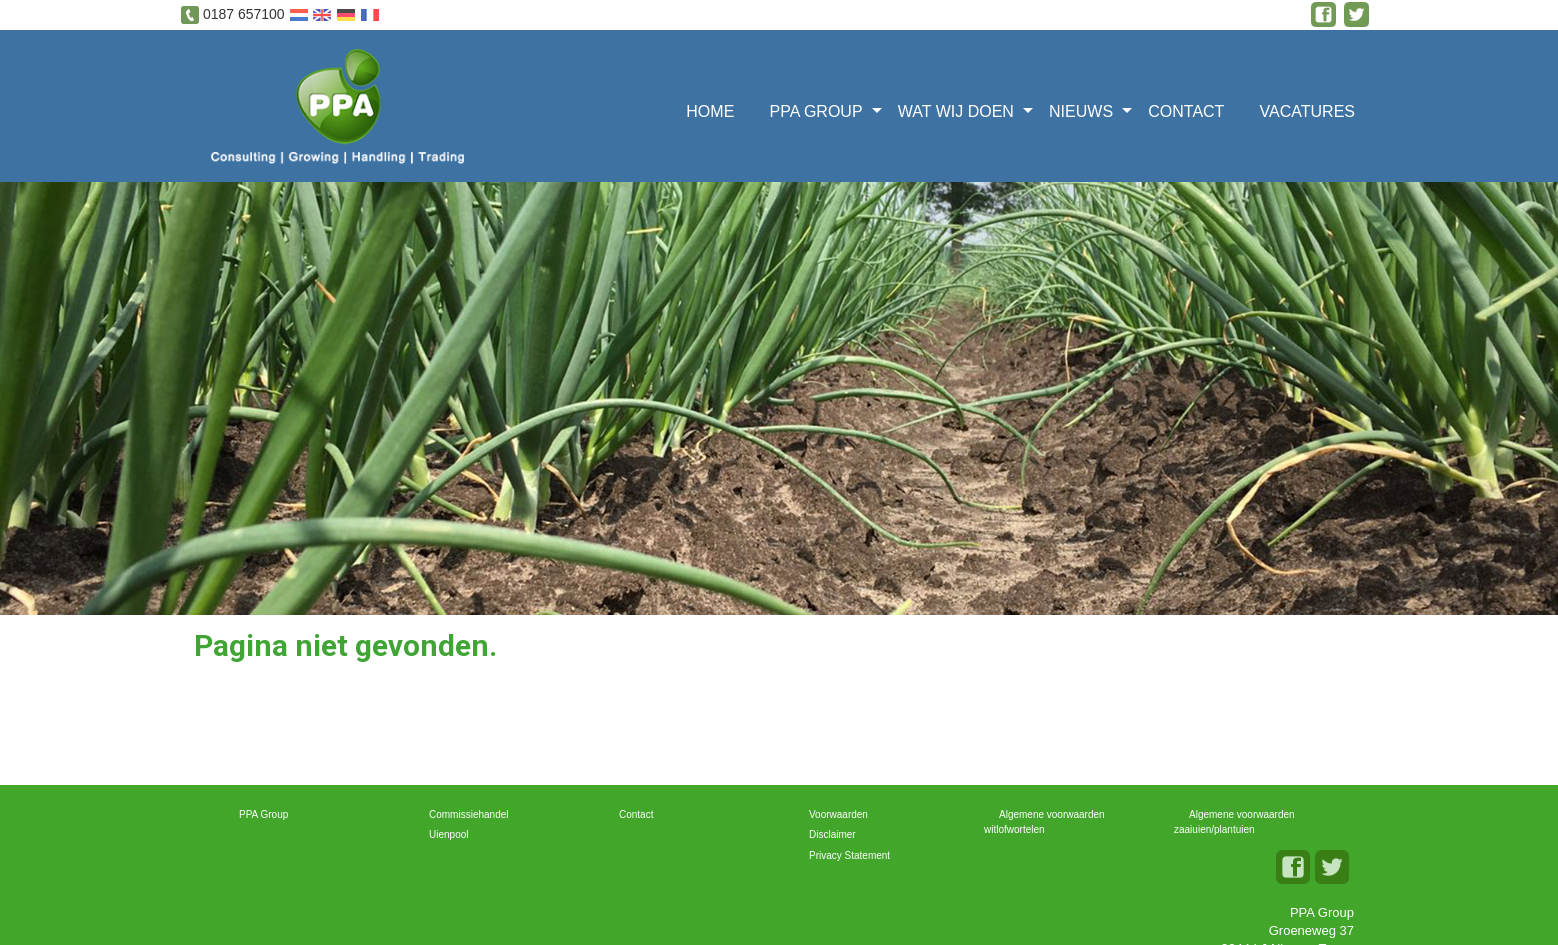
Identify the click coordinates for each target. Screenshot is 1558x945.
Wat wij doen (956, 111)
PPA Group (815, 111)
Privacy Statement (849, 855)
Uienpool (448, 834)
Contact (1186, 111)
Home (710, 111)
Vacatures (1307, 111)
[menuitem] (716, 109)
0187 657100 (244, 14)
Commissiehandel (468, 814)
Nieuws (1081, 111)
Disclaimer (832, 834)
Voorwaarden (838, 814)
